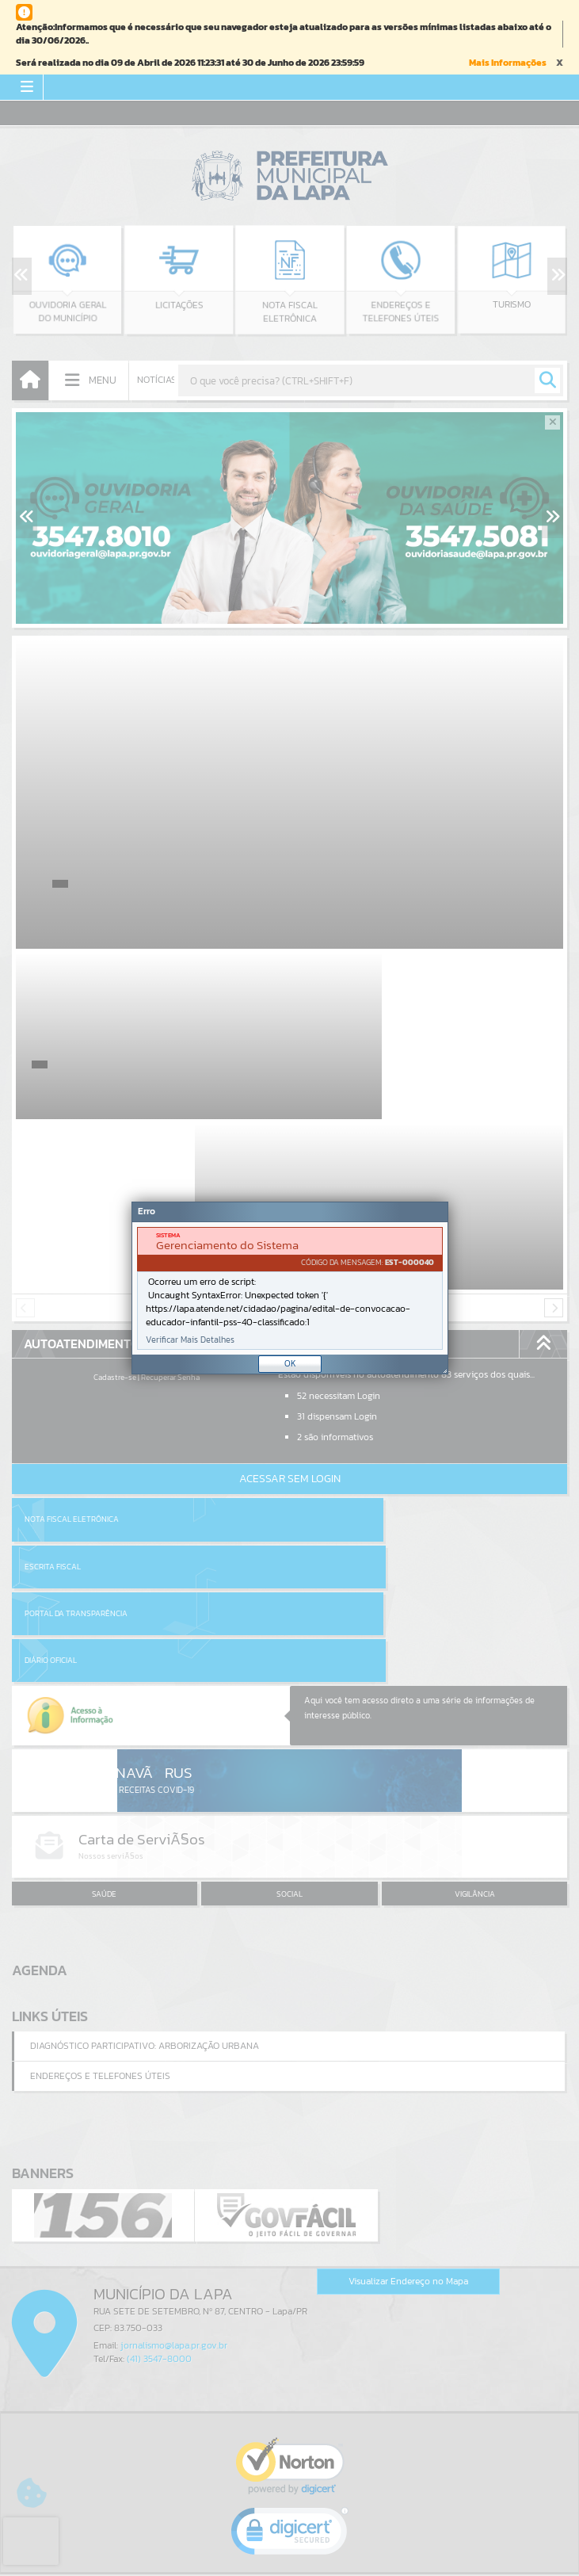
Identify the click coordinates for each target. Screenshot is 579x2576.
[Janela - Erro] (289, 1288)
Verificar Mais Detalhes (190, 1340)
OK (290, 1363)
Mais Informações (508, 62)
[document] (290, 1288)
